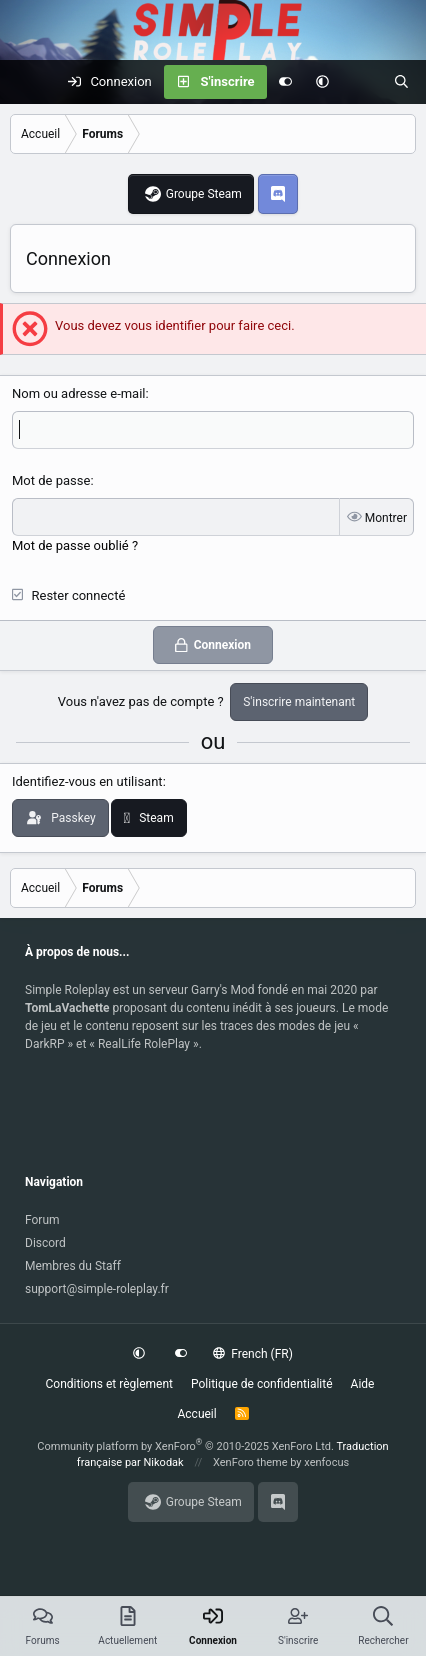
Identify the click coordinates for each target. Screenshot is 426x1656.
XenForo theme (250, 1462)
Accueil (196, 1414)
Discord (45, 1243)
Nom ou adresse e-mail (79, 393)
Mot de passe (51, 480)
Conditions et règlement (110, 1384)
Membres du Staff (73, 1266)
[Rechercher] (401, 82)
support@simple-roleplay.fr (97, 1289)
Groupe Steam (204, 194)
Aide (363, 1384)
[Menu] (26, 82)
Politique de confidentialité (262, 1384)
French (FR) (253, 1354)
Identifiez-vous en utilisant (87, 781)
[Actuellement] (361, 82)
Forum (42, 1220)
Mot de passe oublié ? (75, 545)
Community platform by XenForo (185, 1446)
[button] (322, 82)
